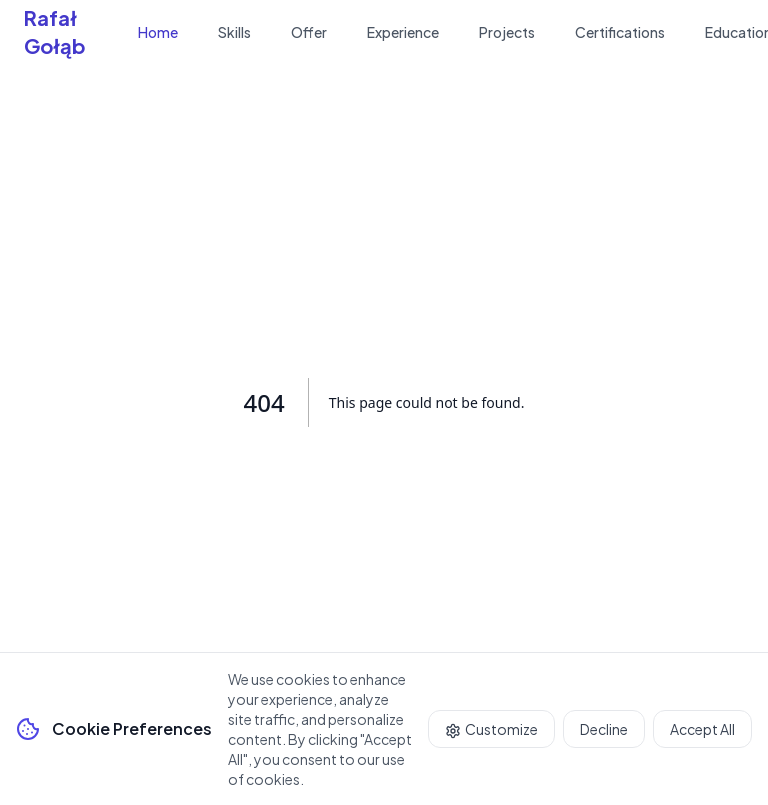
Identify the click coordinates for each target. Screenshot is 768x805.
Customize (491, 729)
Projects (507, 32)
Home (158, 32)
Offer (309, 32)
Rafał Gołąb (55, 31)
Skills (234, 32)
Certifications (620, 32)
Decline (604, 729)
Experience (403, 32)
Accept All (702, 729)
